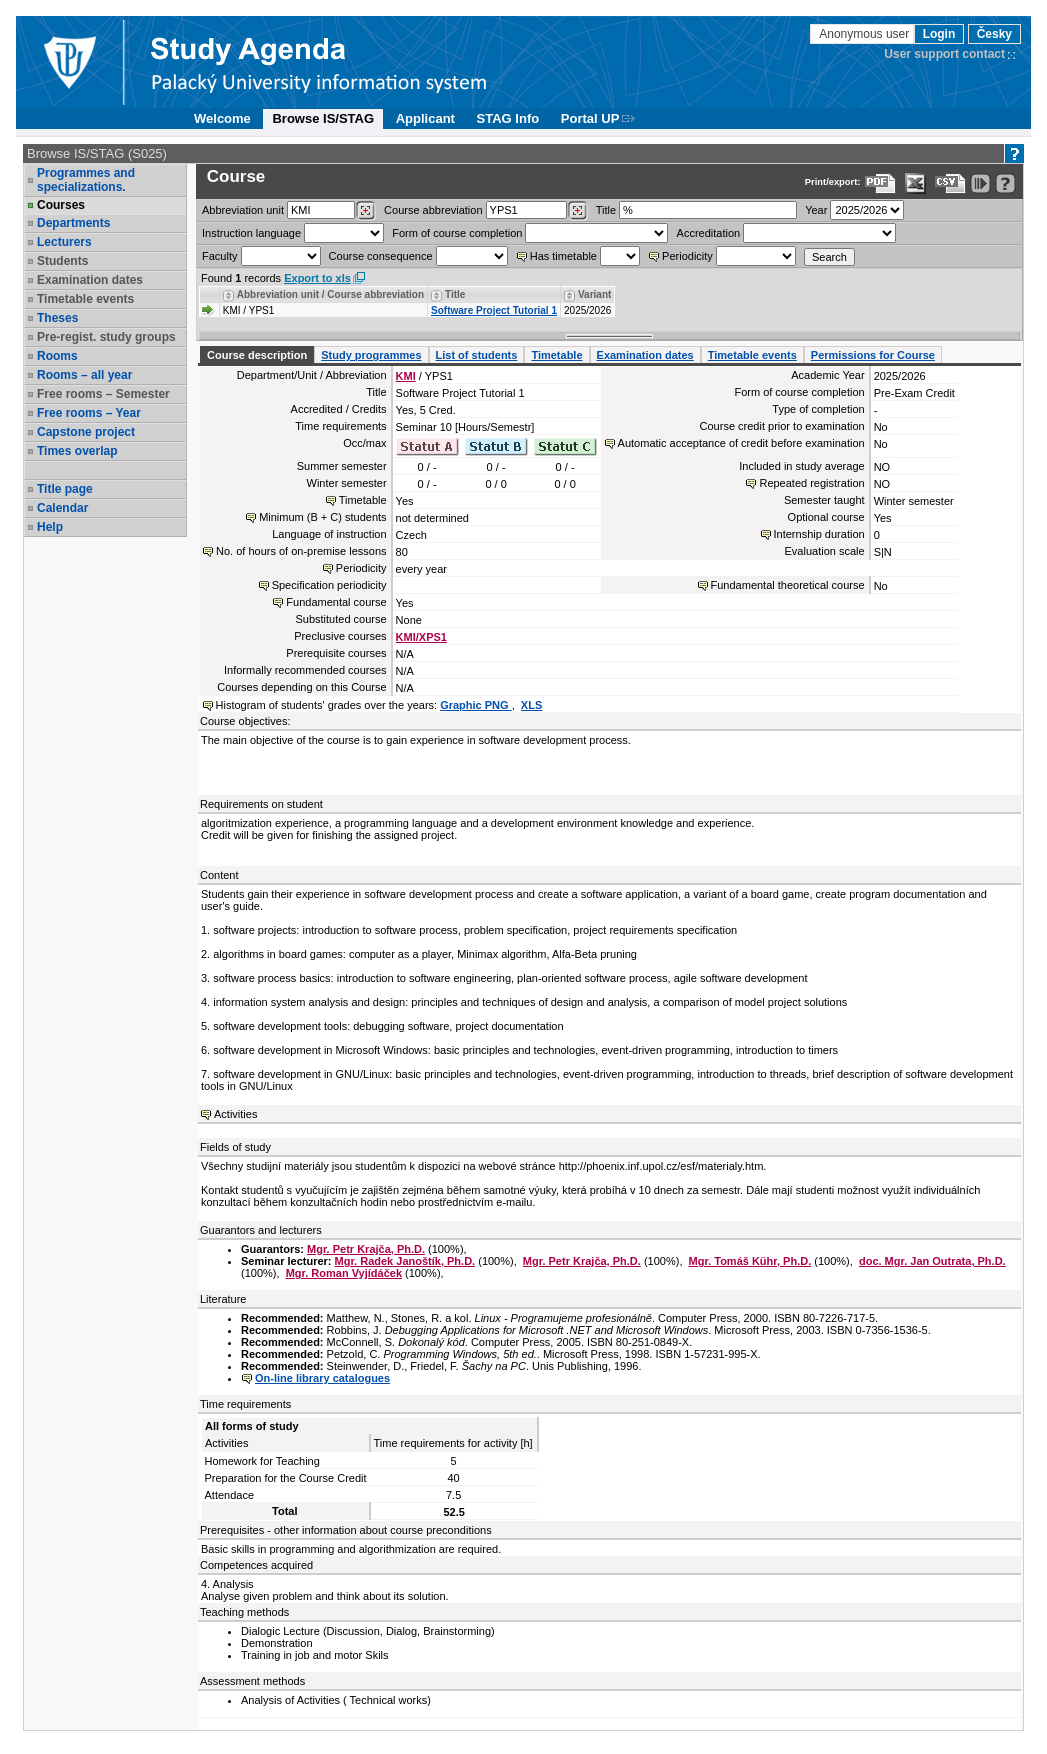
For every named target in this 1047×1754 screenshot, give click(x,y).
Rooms (57, 356)
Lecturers (64, 242)
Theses (57, 318)
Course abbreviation (433, 210)
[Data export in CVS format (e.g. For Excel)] (950, 183)
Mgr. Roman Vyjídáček (344, 1273)
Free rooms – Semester (103, 394)
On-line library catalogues (322, 1378)
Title (606, 210)
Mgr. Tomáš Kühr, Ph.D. (750, 1261)
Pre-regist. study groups (106, 337)
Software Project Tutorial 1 (494, 310)
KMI (406, 376)
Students (62, 261)
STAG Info (508, 118)
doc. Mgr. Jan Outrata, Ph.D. (932, 1261)
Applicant (425, 118)
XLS (531, 705)
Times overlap (77, 451)
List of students (477, 355)
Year (816, 210)
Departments (73, 223)
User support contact (944, 54)
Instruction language (251, 233)
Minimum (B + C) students (322, 517)
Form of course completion (457, 233)
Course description (257, 355)
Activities (235, 1114)
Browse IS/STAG (323, 118)
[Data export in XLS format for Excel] (915, 183)
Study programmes (371, 355)
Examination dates (90, 280)
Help (50, 527)
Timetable (556, 355)
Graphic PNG (476, 705)
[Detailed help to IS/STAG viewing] (1005, 183)
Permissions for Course (873, 355)
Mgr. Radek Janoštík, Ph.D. (405, 1261)
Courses (61, 205)
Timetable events (85, 299)
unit (243, 210)
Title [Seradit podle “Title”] (455, 294)
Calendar (62, 508)
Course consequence (381, 256)
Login (939, 34)
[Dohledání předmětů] (577, 211)
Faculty (219, 256)
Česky (994, 34)
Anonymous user (865, 34)
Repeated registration (811, 483)
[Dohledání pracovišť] (365, 211)
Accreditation (709, 233)
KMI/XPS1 (421, 637)
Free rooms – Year (89, 413)
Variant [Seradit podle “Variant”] (594, 294)
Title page (65, 489)
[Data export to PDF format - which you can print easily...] (880, 183)
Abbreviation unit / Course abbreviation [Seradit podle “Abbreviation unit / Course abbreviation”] (330, 294)
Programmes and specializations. (86, 180)
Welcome (222, 118)
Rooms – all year (84, 375)
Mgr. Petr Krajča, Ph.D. (366, 1249)
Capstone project (86, 432)
